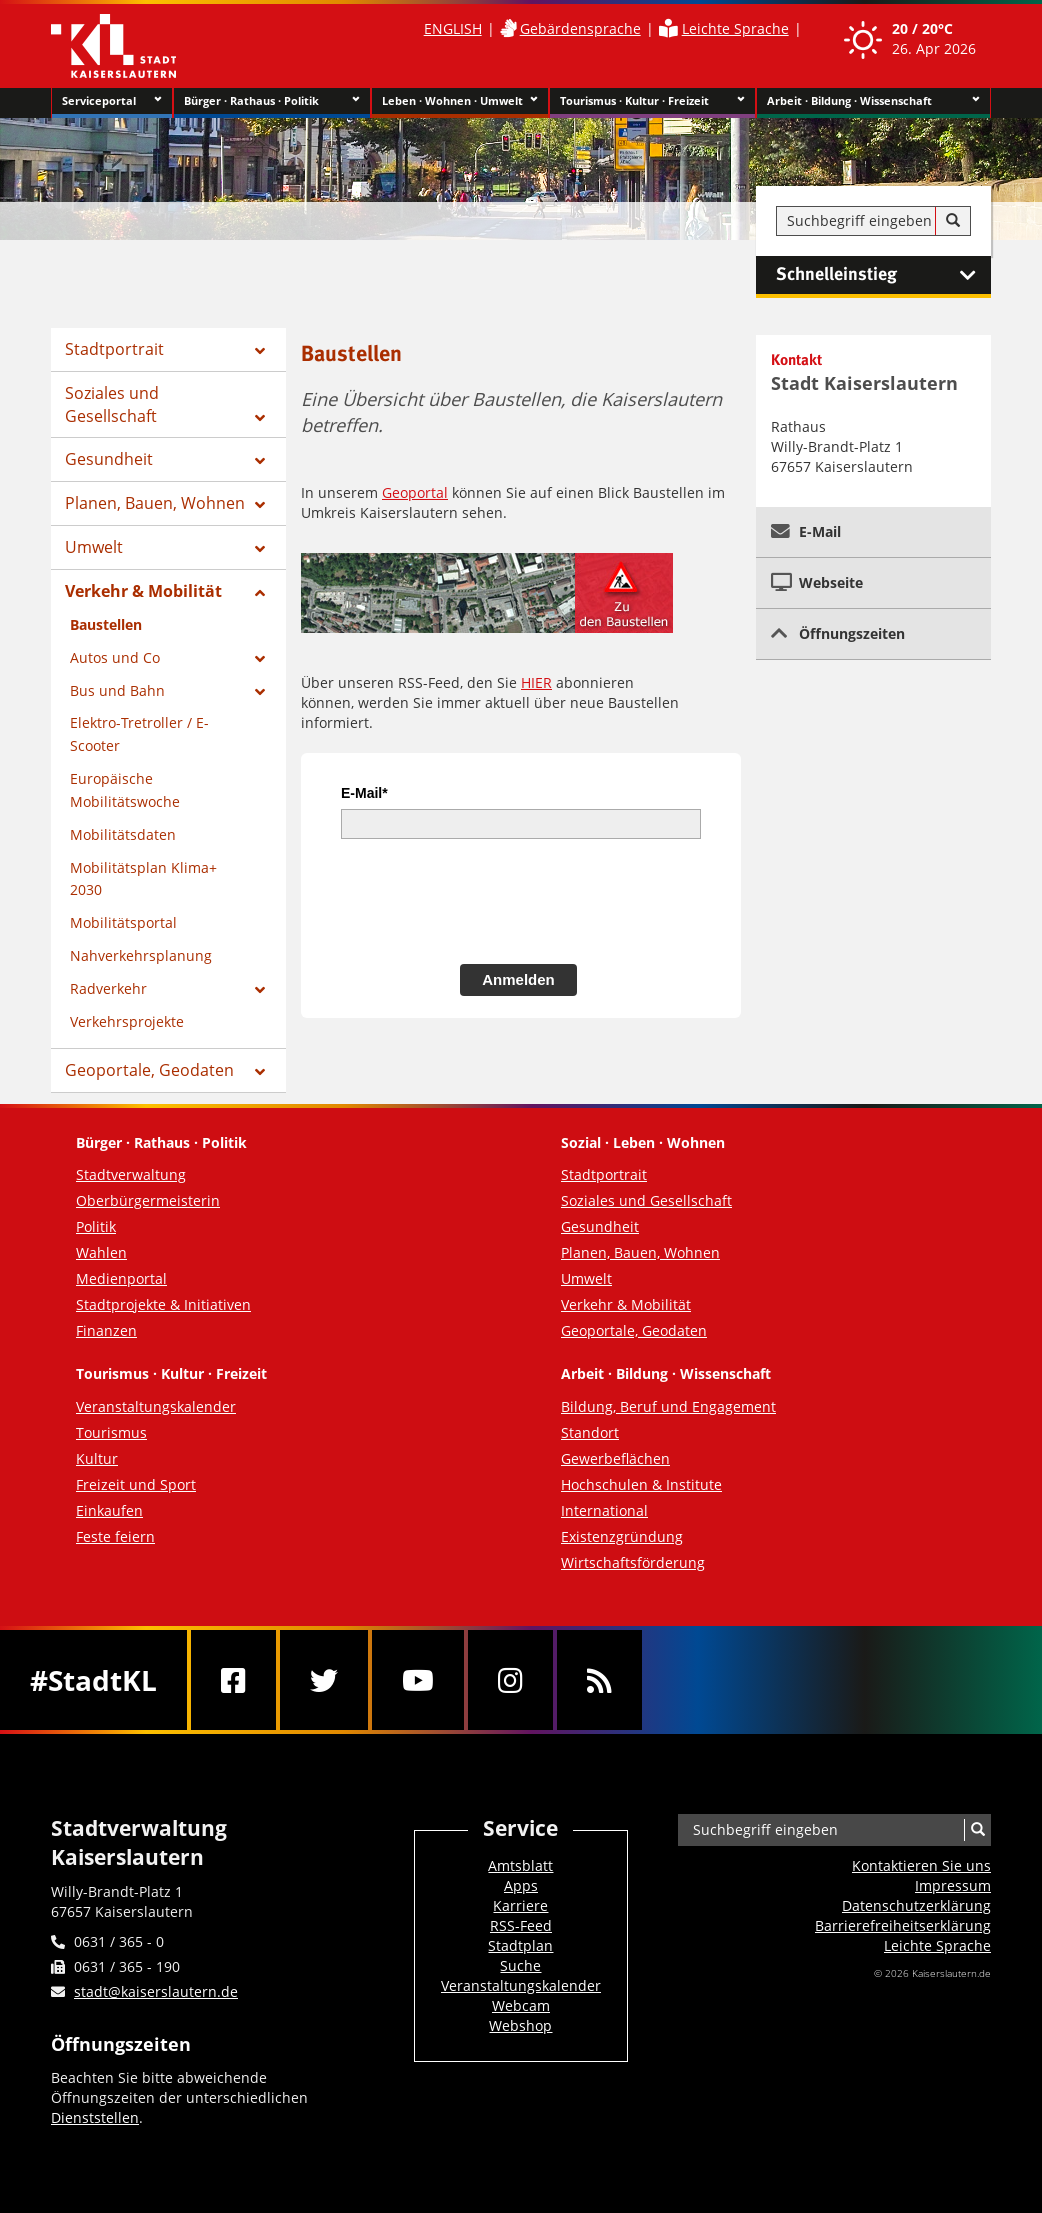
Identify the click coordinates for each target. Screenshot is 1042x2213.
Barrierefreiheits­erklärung (903, 1925)
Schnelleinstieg (883, 275)
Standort (590, 1432)
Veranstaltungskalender (156, 1406)
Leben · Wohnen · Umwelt (460, 101)
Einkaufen (109, 1510)
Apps (521, 1885)
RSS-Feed (521, 1925)
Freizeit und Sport (136, 1484)
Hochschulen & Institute (641, 1484)
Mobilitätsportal (123, 922)
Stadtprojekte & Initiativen (163, 1304)
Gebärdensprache (580, 28)
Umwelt (94, 547)
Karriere (520, 1905)
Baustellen (106, 624)
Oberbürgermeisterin (148, 1200)
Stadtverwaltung (131, 1174)
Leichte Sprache (735, 28)
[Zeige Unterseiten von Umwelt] (260, 549)
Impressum (953, 1885)
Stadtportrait (114, 349)
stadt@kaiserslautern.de (156, 1991)
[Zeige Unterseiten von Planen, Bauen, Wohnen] (260, 505)
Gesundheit (109, 459)
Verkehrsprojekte (127, 1021)
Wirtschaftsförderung (633, 1562)
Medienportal (121, 1278)
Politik (96, 1226)
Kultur (97, 1458)
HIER (536, 682)
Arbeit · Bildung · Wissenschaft (873, 101)
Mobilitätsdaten (123, 834)
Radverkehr (108, 988)
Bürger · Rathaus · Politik (271, 101)
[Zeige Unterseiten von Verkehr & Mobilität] (260, 593)
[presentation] (493, 899)
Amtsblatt (520, 1865)
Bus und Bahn (117, 690)
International (604, 1510)
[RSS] (599, 1680)
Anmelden (518, 979)
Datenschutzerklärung (916, 1905)
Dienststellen (95, 2117)
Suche (520, 1965)
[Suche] (953, 221)
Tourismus (111, 1432)
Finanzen (106, 1330)
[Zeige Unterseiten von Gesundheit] (260, 461)
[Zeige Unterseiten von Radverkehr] (260, 990)
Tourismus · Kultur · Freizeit (652, 101)
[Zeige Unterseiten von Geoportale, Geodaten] (260, 1072)
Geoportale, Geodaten (149, 1070)
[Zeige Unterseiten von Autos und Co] (260, 659)
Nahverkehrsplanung (141, 955)
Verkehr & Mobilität (143, 591)
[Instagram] (510, 1680)
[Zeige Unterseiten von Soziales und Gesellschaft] (260, 418)
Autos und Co (115, 657)
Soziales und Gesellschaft (112, 404)
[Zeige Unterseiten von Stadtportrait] (260, 351)
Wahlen (101, 1252)
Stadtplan (520, 1945)
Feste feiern (115, 1536)
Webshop (520, 2025)
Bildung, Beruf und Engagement (668, 1406)
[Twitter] (324, 1680)
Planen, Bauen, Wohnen (155, 503)
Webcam (521, 2005)
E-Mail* (364, 793)
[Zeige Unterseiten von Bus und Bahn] (260, 692)
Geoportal (415, 492)
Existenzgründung (622, 1536)
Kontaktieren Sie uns (921, 1865)
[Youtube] (418, 1680)
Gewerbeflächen (615, 1458)
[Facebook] (233, 1680)
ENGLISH (453, 28)
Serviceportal (112, 101)
